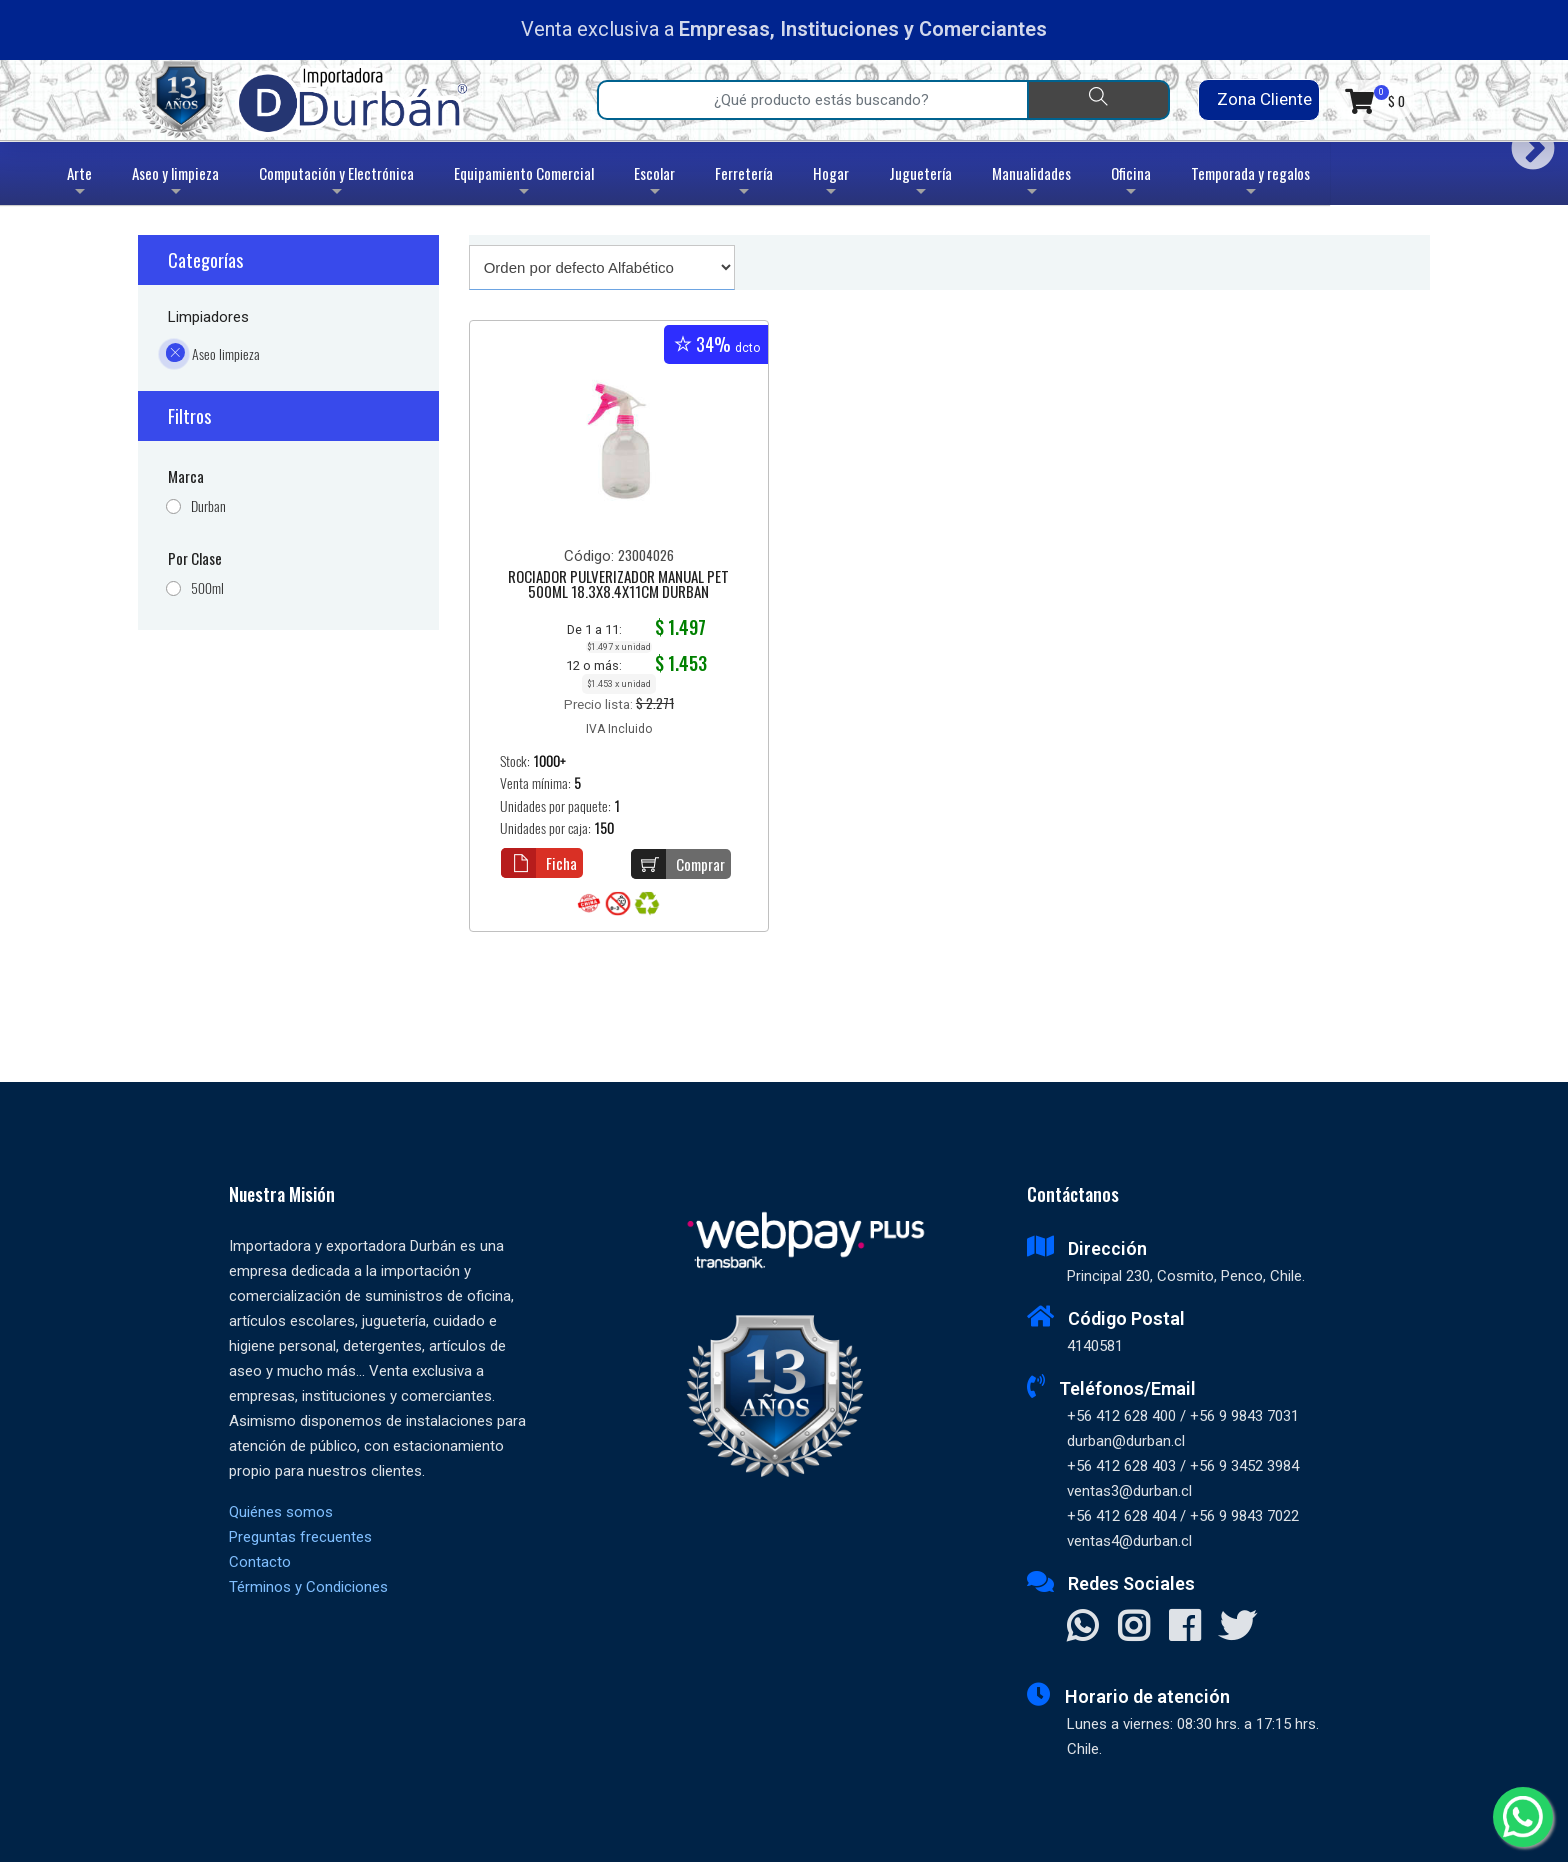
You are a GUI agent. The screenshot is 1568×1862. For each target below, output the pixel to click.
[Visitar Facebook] (1184, 1628)
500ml (207, 588)
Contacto (260, 1562)
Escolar (654, 183)
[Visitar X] (1237, 1628)
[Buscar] (1098, 100)
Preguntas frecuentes (300, 1537)
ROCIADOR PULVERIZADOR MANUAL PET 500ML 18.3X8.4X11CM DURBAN (618, 585)
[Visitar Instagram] (1133, 1628)
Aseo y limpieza (175, 183)
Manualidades (1031, 183)
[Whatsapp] (1523, 1817)
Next (1525, 141)
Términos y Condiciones (308, 1587)
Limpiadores (208, 317)
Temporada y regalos (1250, 183)
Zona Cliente (1258, 99)
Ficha (539, 863)
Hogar (831, 183)
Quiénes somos (281, 1512)
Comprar (678, 864)
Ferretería (744, 183)
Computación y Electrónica (336, 183)
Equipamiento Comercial (524, 183)
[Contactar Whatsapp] (1082, 1628)
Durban (208, 506)
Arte (81, 183)
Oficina (1131, 183)
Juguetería (920, 183)
